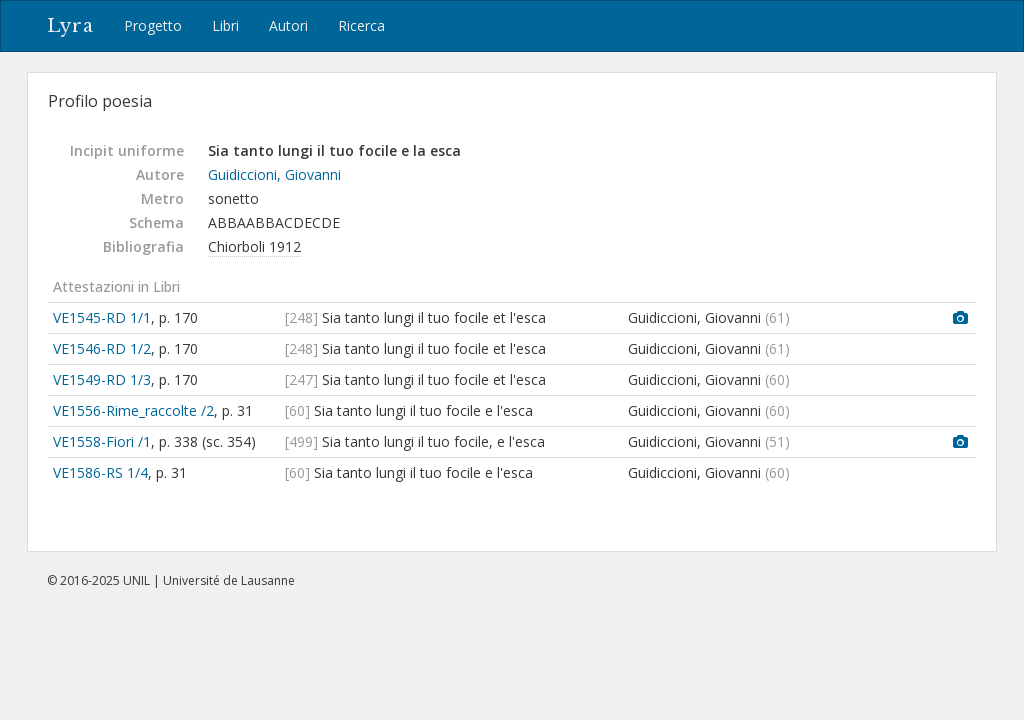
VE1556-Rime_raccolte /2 (133, 410)
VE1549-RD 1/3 (102, 379)
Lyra (70, 26)
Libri (225, 25)
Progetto (153, 25)
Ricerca (361, 25)
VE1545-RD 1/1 (102, 317)
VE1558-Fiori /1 (102, 441)
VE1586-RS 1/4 (100, 472)
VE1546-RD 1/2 (102, 348)
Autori (288, 25)
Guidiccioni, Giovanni (274, 174)
